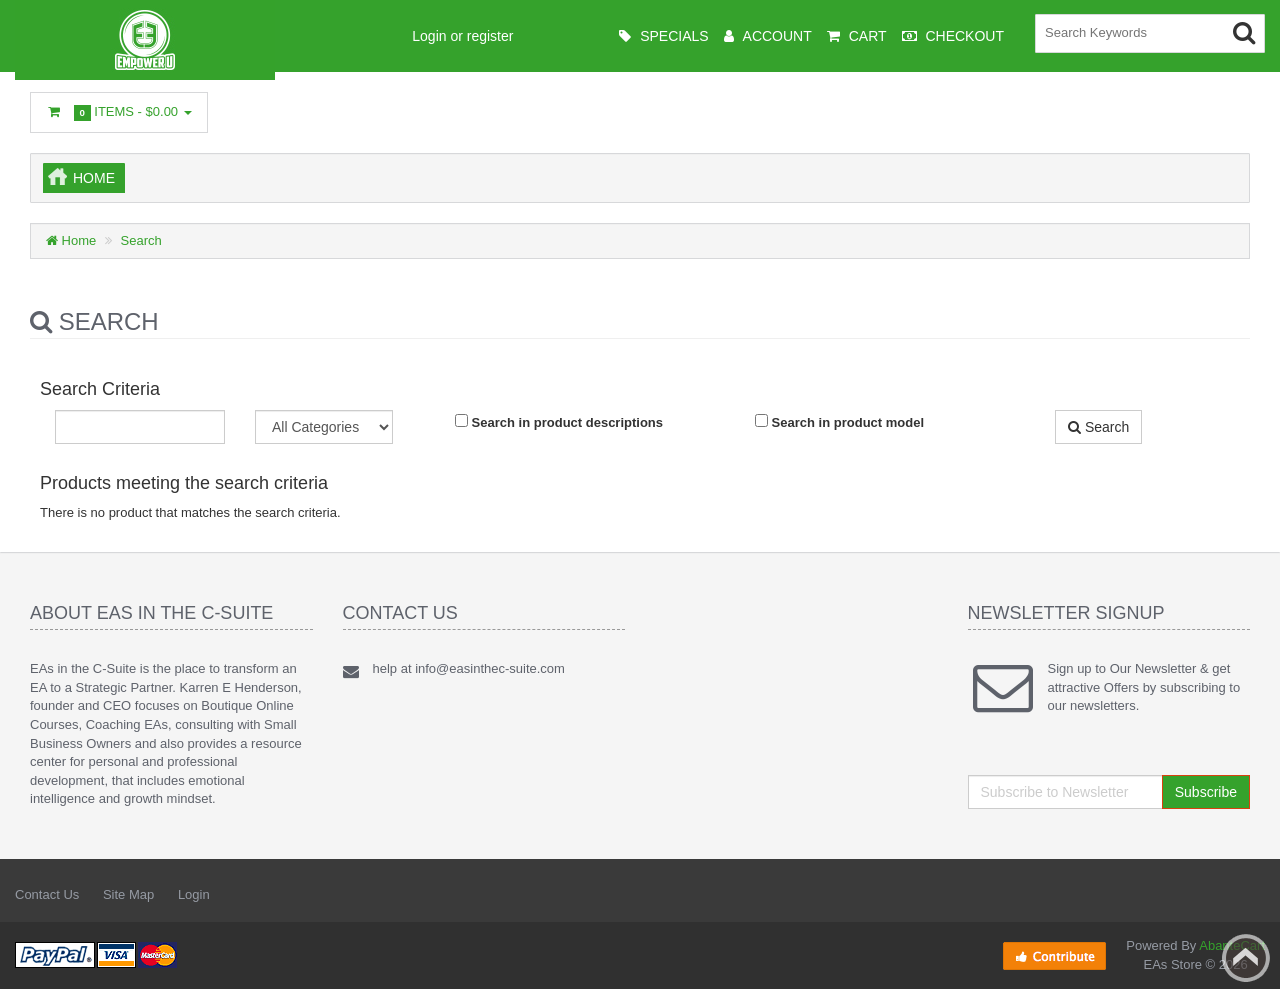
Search (141, 240)
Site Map (128, 894)
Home (94, 178)
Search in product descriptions (559, 422)
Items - (119, 112)
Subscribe (1206, 792)
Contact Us (47, 894)
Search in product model (839, 422)
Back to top (1246, 958)
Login (194, 894)
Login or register (462, 36)
